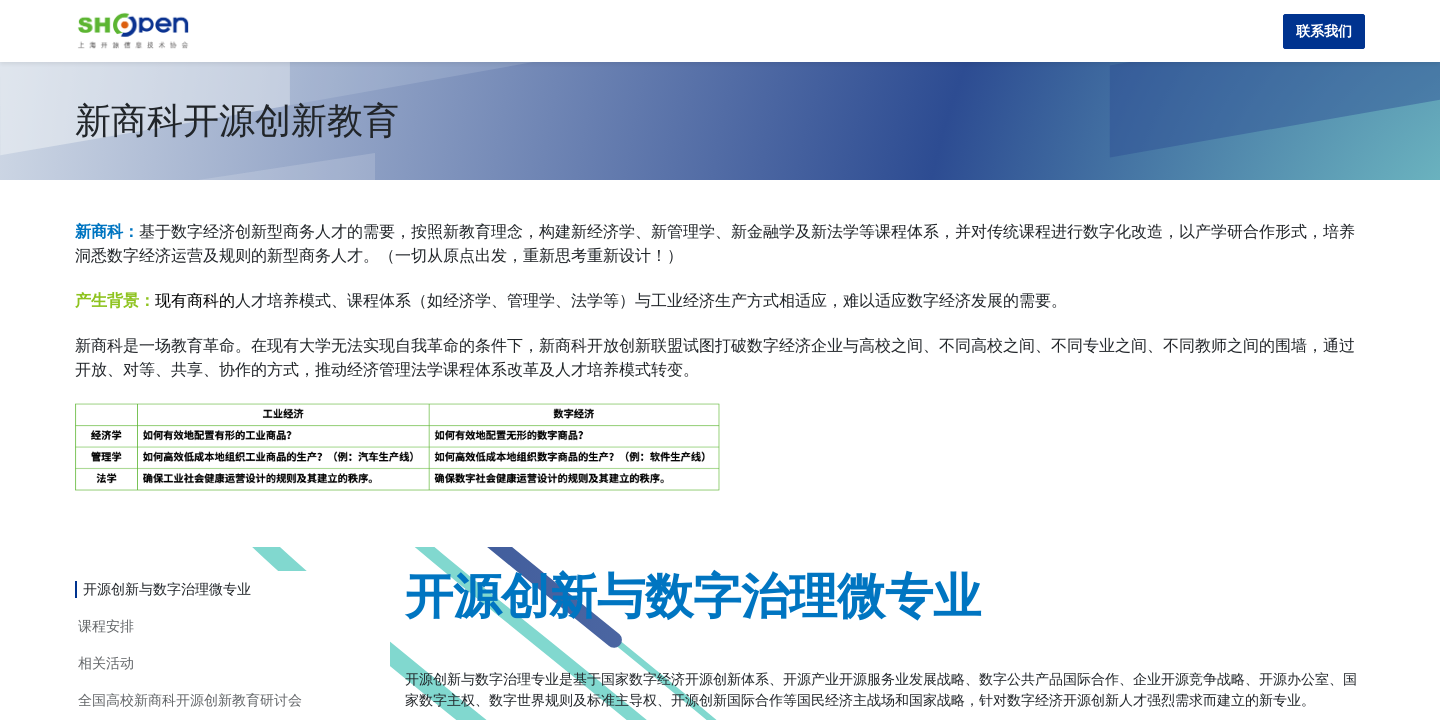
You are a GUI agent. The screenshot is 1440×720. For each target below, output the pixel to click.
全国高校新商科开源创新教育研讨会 (190, 700)
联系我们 (1324, 31)
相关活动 (106, 663)
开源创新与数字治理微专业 (167, 589)
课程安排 (106, 626)
